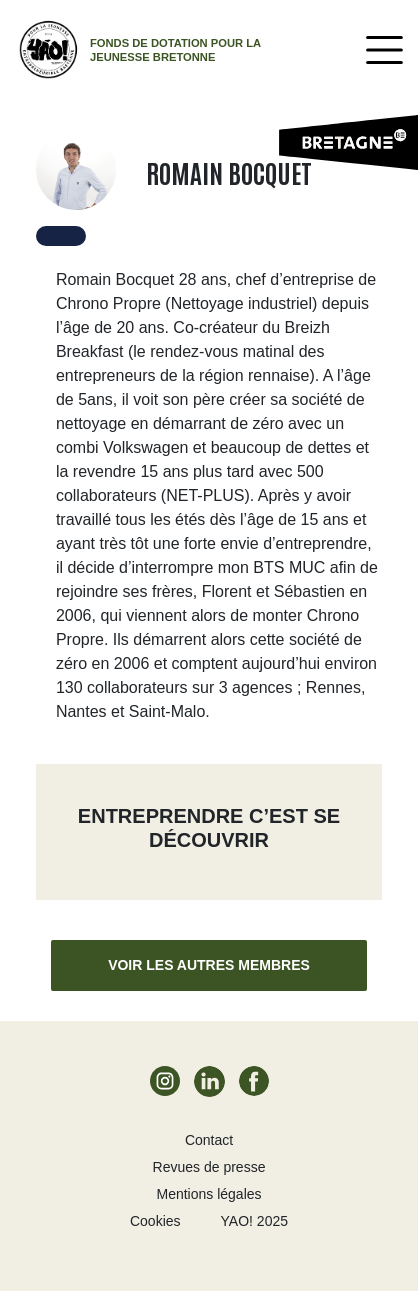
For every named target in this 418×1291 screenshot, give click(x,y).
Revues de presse (209, 1167)
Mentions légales (208, 1194)
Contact (209, 1140)
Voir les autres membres (209, 965)
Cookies (155, 1221)
